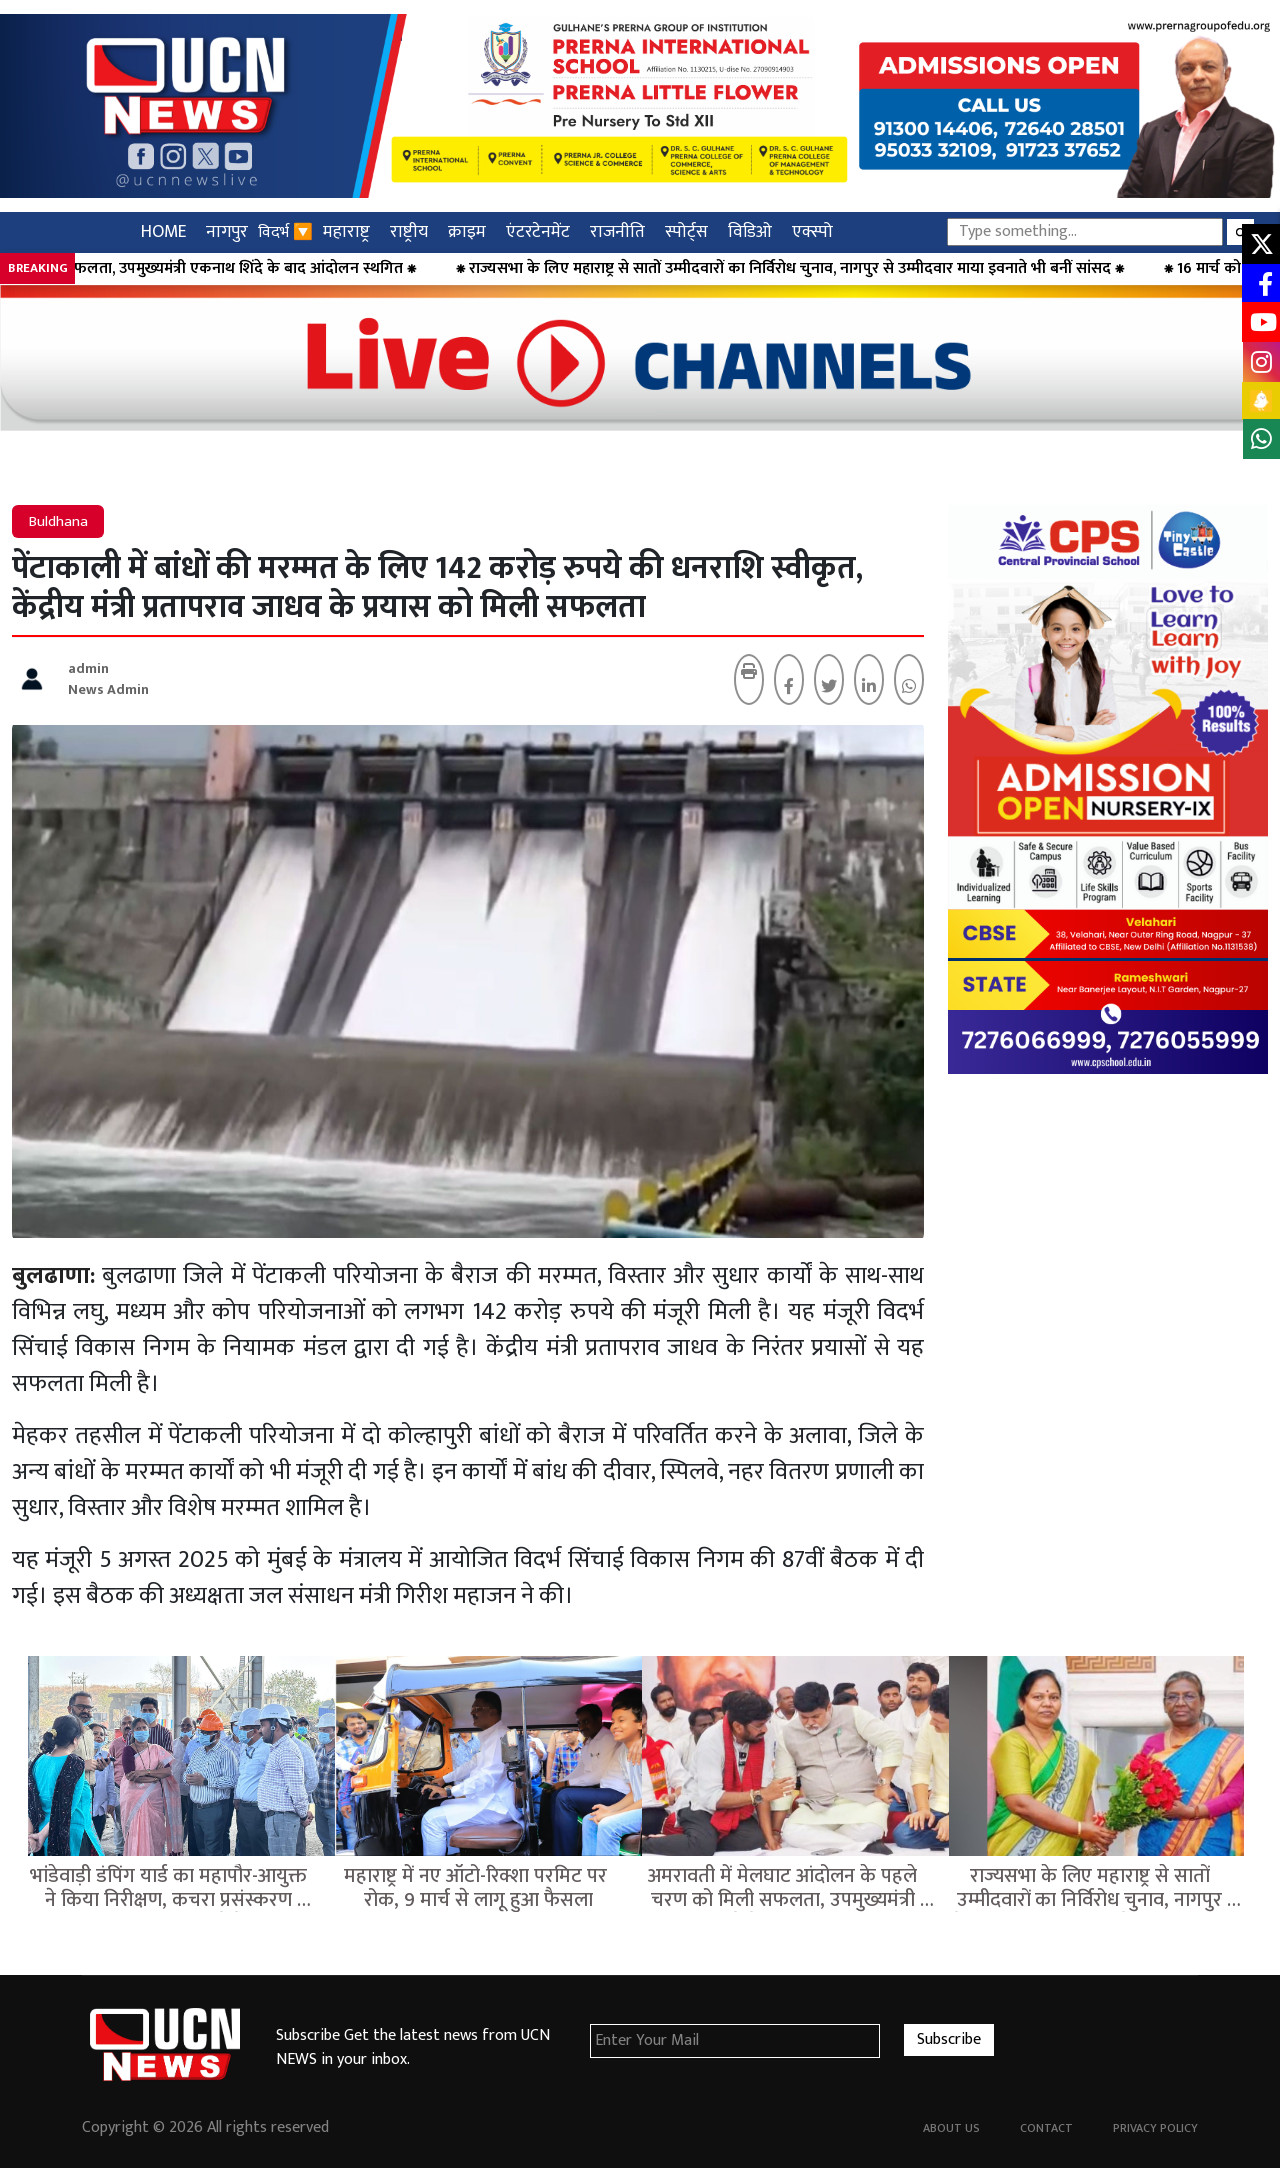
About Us (951, 2128)
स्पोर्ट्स (686, 231)
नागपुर (227, 231)
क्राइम (467, 231)
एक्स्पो (812, 231)
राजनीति (617, 231)
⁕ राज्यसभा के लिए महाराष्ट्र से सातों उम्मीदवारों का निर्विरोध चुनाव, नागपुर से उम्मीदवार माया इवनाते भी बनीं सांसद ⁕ (848, 269)
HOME (163, 231)
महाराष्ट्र (346, 231)
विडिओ (750, 231)
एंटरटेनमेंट (538, 231)
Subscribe (949, 2039)
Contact (1046, 2128)
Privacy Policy (1155, 2128)
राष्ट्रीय (409, 231)
